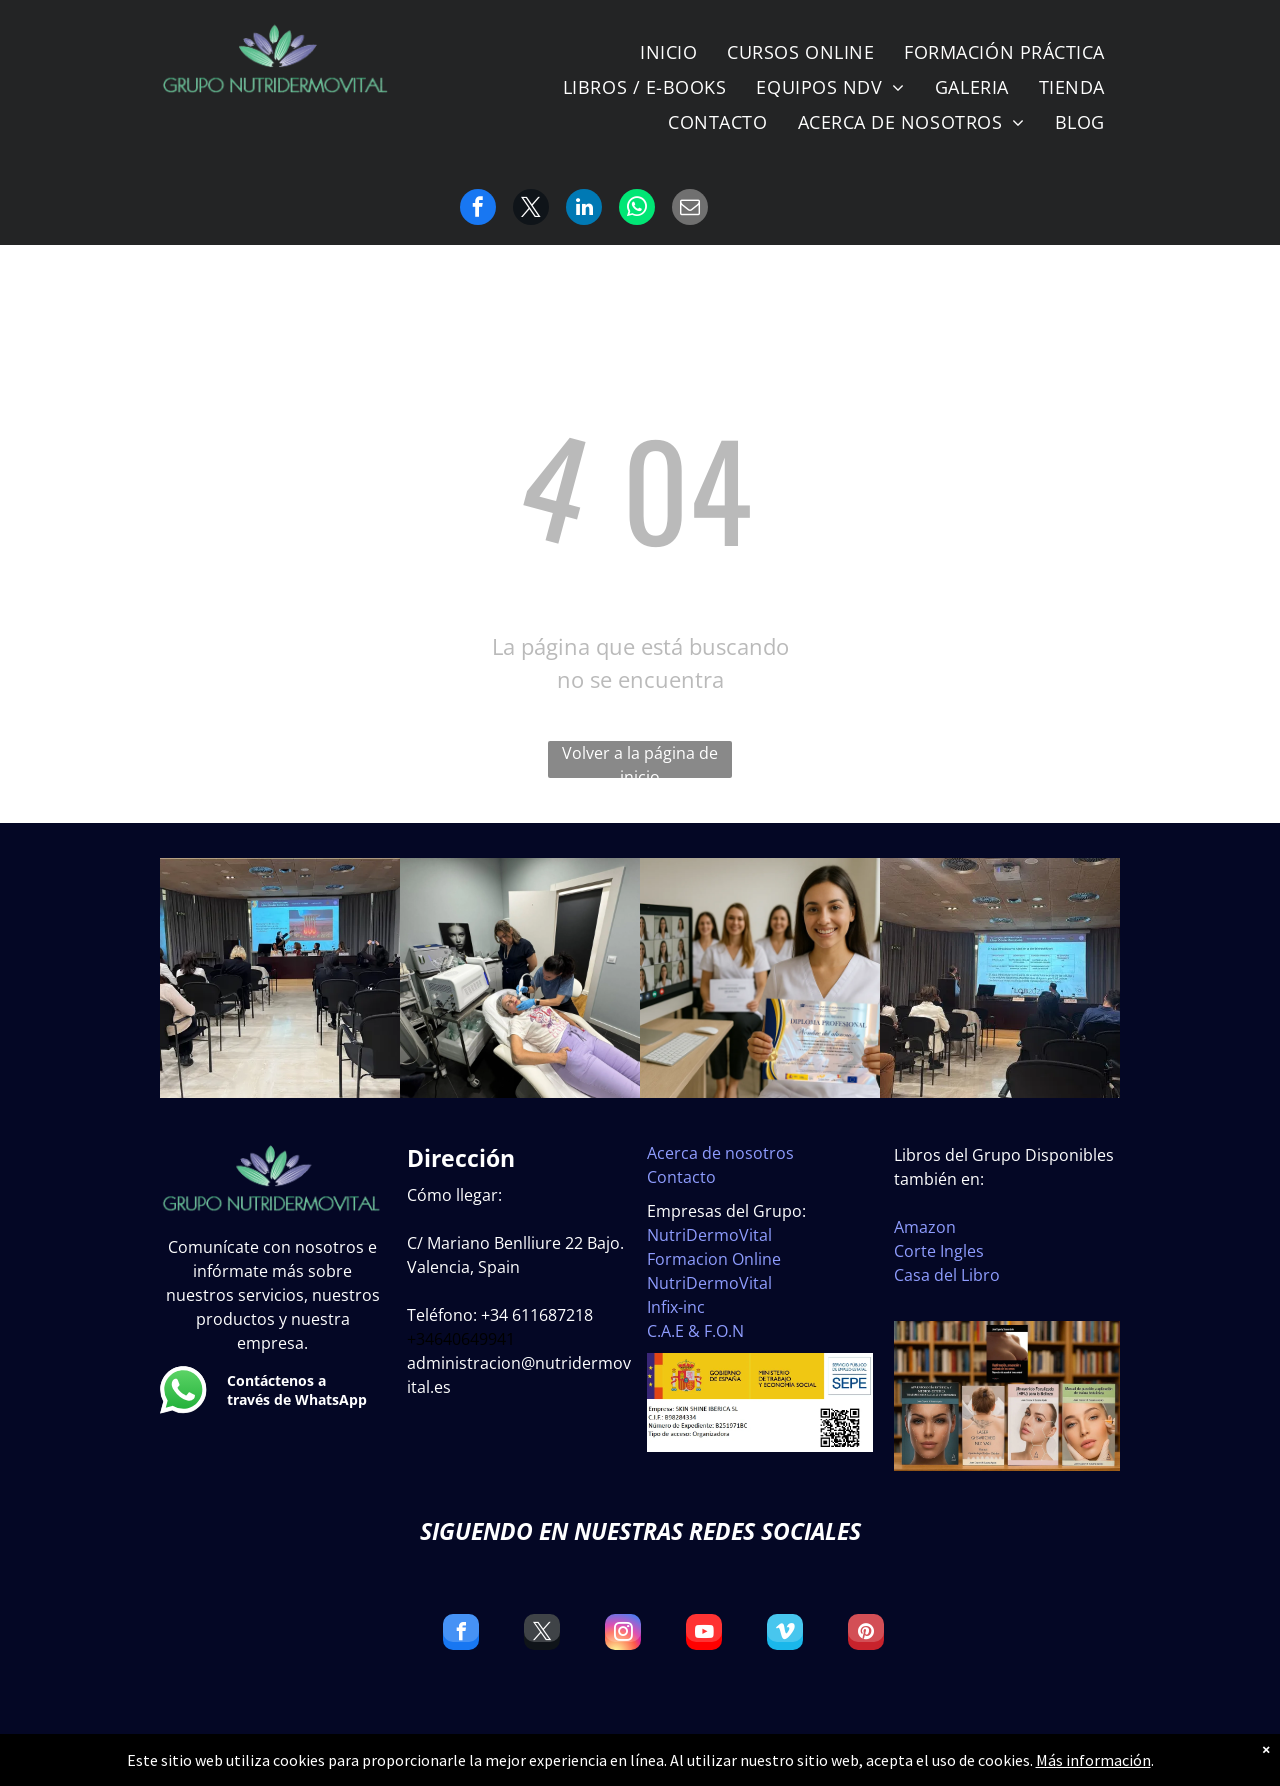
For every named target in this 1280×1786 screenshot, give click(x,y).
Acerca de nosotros (720, 1153)
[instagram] (623, 1634)
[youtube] (704, 1634)
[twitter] (542, 1634)
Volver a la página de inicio (640, 760)
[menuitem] (668, 52)
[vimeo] (785, 1634)
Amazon (925, 1227)
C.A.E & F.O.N (695, 1331)
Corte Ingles (939, 1251)
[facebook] (461, 1634)
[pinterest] (866, 1634)
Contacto (681, 1177)
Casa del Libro (947, 1275)
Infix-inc (676, 1307)
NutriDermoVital (709, 1235)
